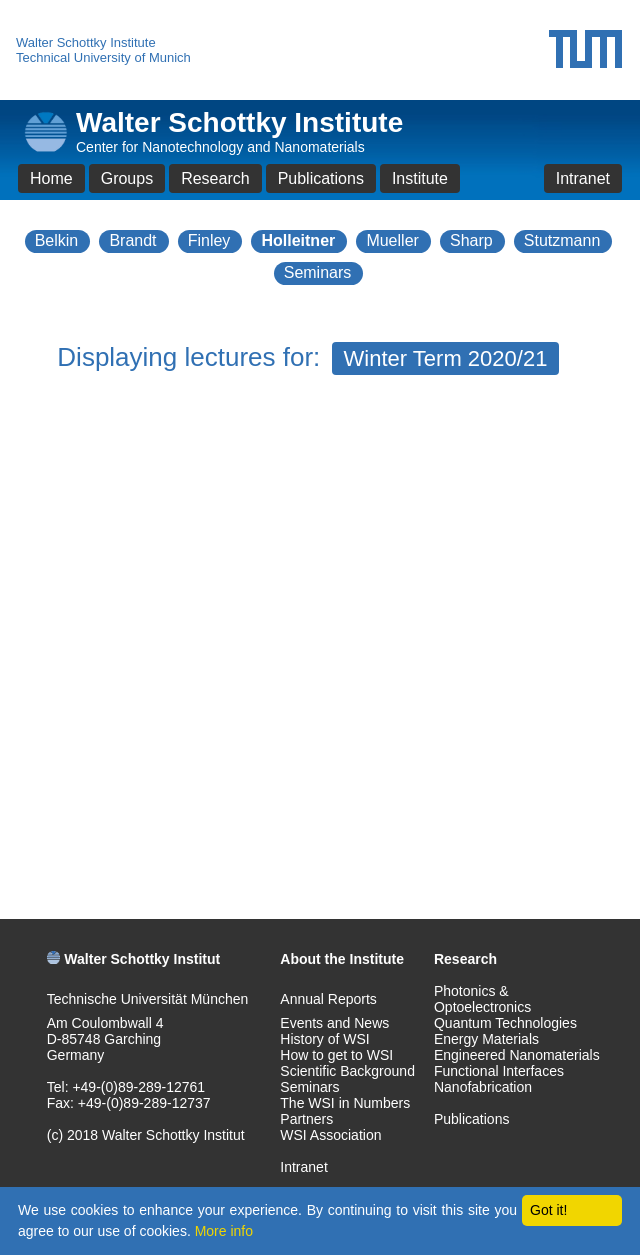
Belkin (57, 240)
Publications (321, 178)
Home (51, 178)
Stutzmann (562, 240)
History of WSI (324, 1039)
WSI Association (330, 1135)
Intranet (583, 178)
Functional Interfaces (499, 1071)
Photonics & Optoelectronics (482, 999)
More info (224, 1231)
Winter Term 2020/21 (446, 358)
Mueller (392, 240)
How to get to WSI (336, 1055)
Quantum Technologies (505, 1023)
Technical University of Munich (103, 57)
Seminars (318, 272)
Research (215, 178)
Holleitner (298, 240)
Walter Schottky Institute (86, 42)
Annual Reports (328, 999)
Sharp (471, 240)
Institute (420, 178)
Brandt (132, 240)
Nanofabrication (483, 1087)
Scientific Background (347, 1071)
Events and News (334, 1023)
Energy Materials (486, 1039)
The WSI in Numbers (345, 1103)
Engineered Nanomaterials (517, 1055)
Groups (127, 178)
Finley (209, 240)
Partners (306, 1119)
